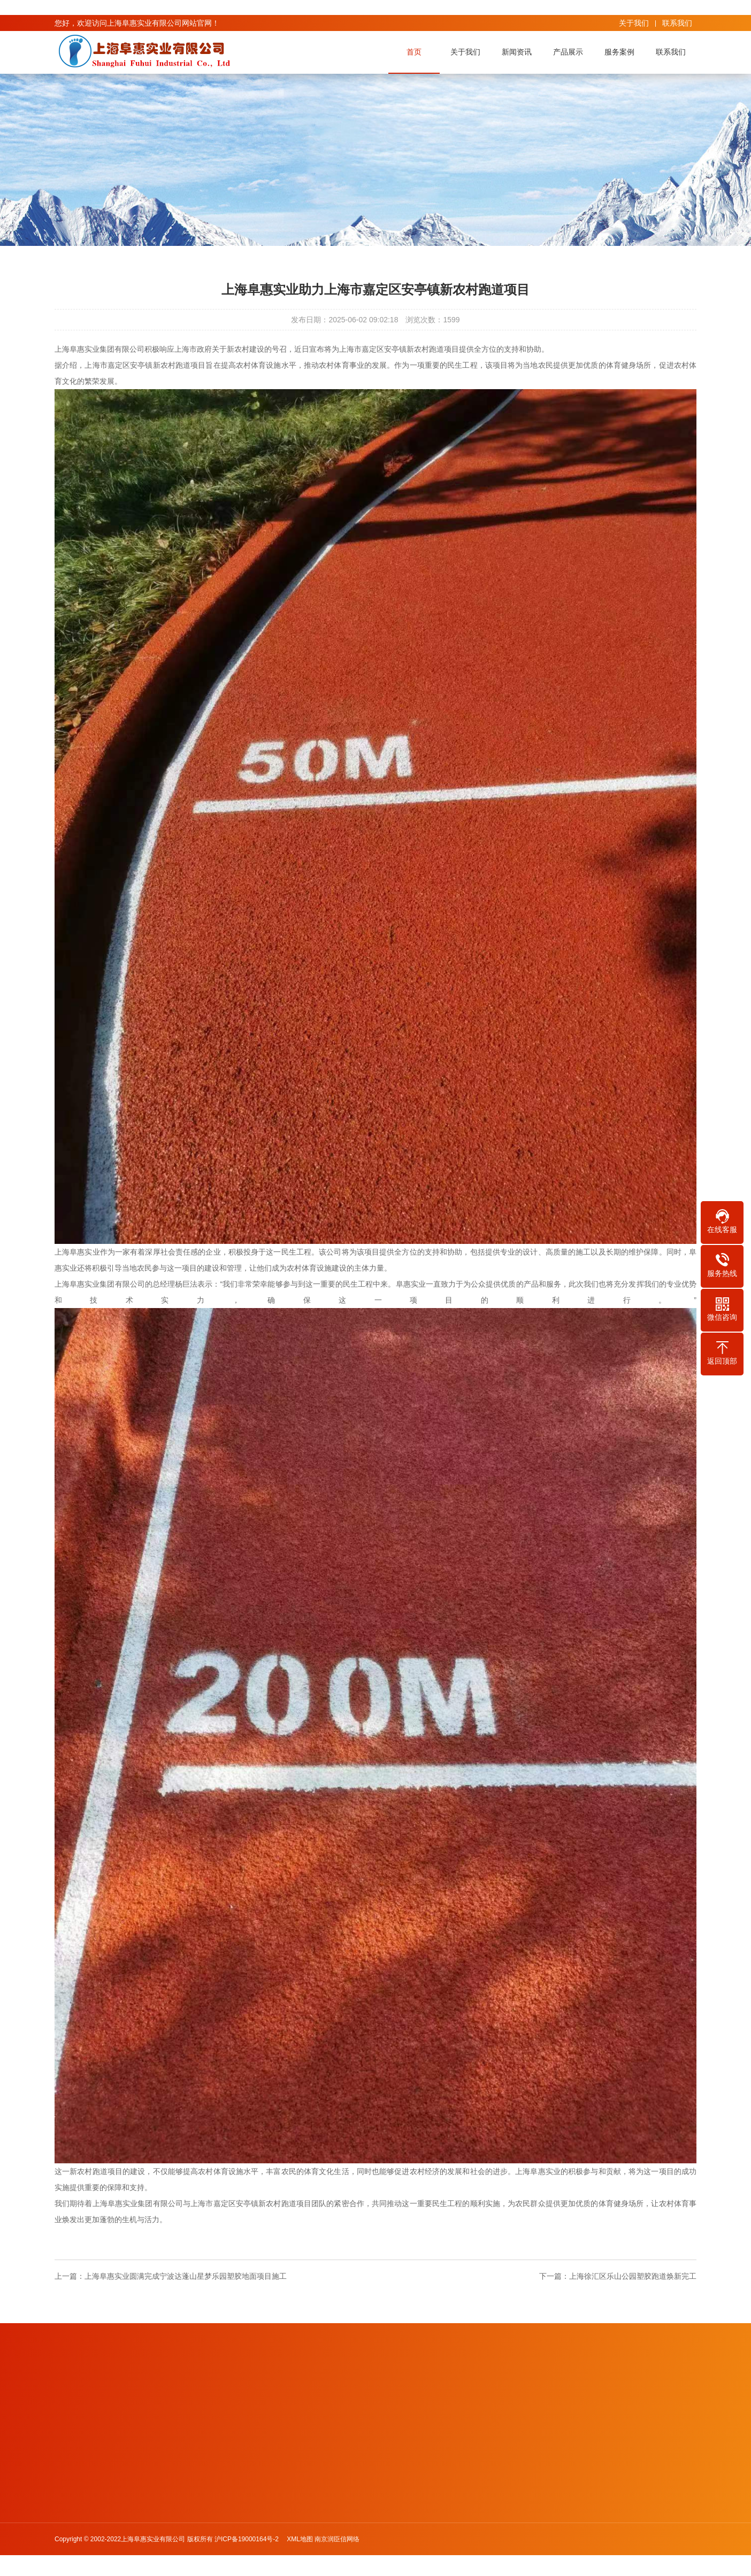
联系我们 (677, 23)
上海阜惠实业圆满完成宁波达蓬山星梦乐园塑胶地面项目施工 (186, 2276)
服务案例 (621, 52)
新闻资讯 (518, 52)
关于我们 (634, 23)
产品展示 (570, 52)
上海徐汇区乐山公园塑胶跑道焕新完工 (632, 2276)
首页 (415, 52)
